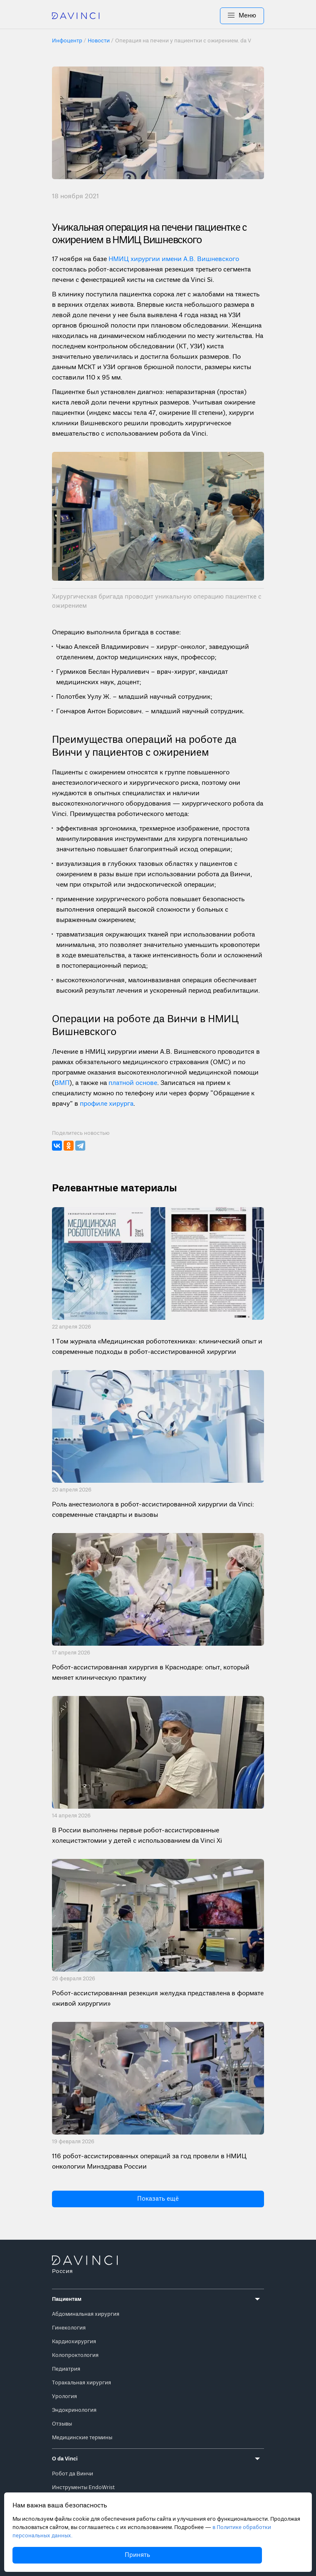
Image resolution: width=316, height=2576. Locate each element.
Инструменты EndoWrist (83, 2487)
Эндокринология (74, 2410)
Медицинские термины (82, 2437)
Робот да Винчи (72, 2473)
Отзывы (62, 2424)
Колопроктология (75, 2355)
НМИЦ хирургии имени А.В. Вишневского (174, 259)
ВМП (61, 1083)
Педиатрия (66, 2369)
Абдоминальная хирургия (85, 2314)
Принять (137, 2555)
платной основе (133, 1083)
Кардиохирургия (74, 2341)
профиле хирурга (106, 1104)
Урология (64, 2396)
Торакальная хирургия (81, 2382)
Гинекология (69, 2328)
